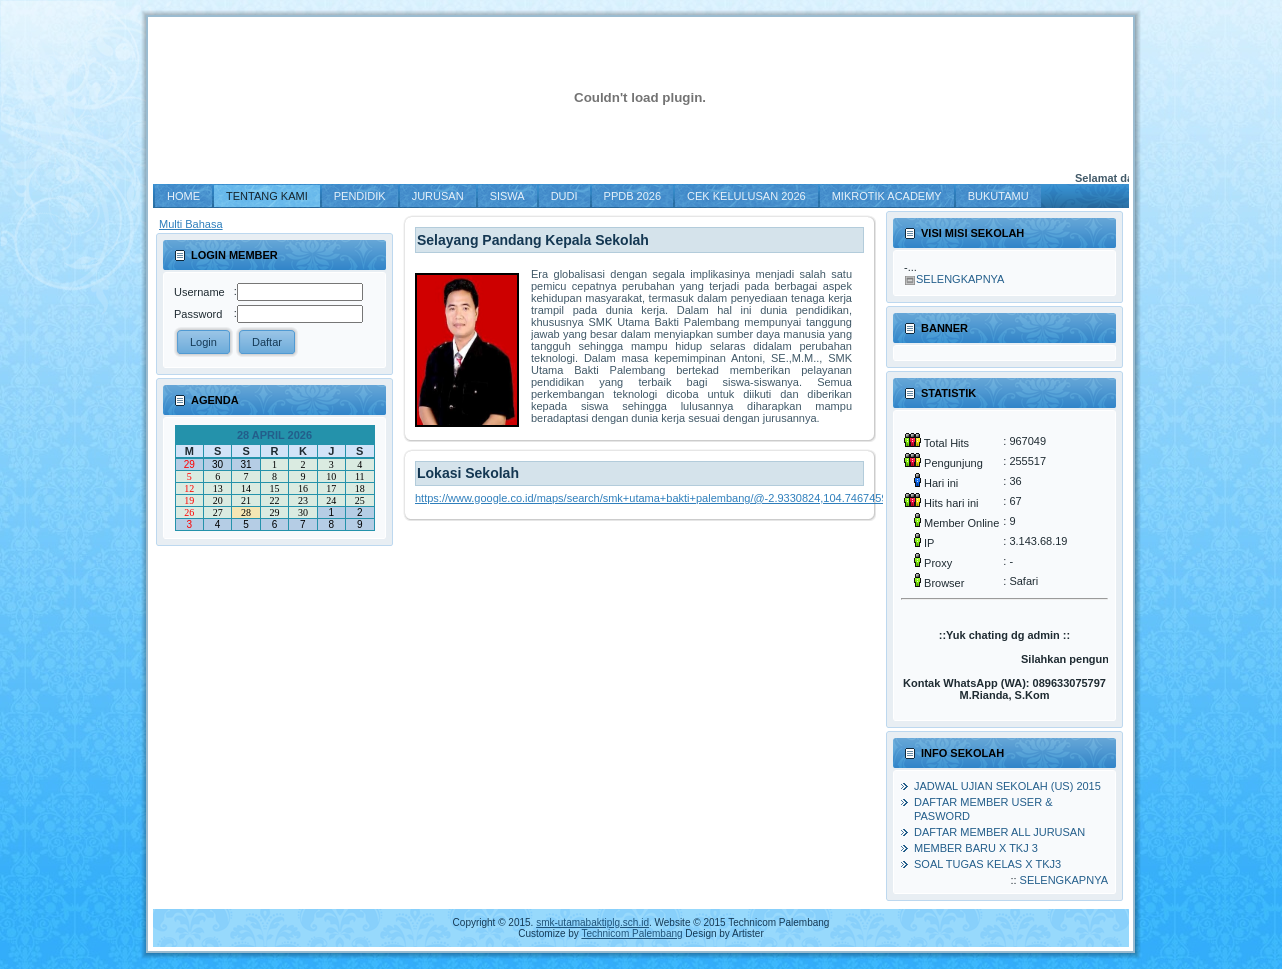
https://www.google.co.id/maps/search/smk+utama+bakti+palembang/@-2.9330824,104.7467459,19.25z (669, 498)
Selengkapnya (960, 279)
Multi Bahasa (191, 224)
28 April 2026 (274, 435)
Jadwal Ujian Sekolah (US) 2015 (1007, 786)
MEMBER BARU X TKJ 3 (976, 848)
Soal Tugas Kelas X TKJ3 (987, 864)
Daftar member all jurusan (999, 832)
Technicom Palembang (631, 933)
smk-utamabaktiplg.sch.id (592, 922)
